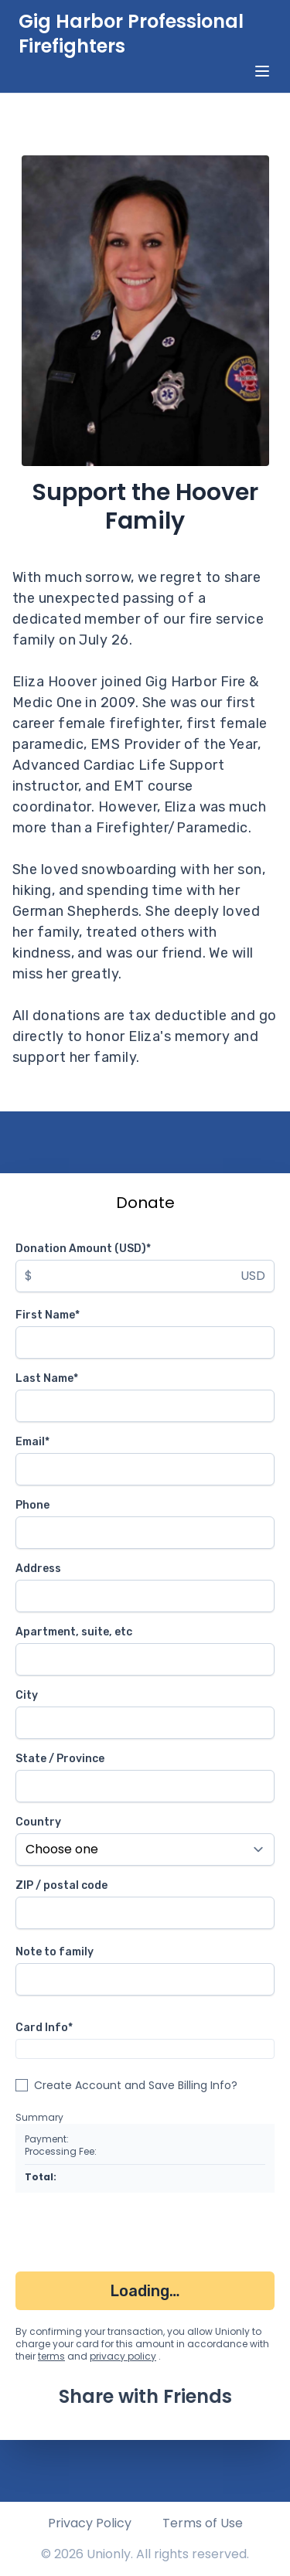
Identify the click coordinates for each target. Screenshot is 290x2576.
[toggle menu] (262, 71)
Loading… (145, 2291)
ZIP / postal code (61, 1885)
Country (38, 1822)
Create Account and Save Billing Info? (135, 2085)
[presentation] (133, 2235)
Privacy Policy (89, 2523)
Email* (32, 1441)
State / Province (59, 1758)
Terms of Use (202, 2523)
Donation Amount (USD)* (83, 1248)
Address (38, 1568)
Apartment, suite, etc (73, 1631)
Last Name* (46, 1378)
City (26, 1695)
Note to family (54, 1951)
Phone (32, 1505)
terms (51, 2356)
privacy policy (123, 2356)
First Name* (47, 1315)
